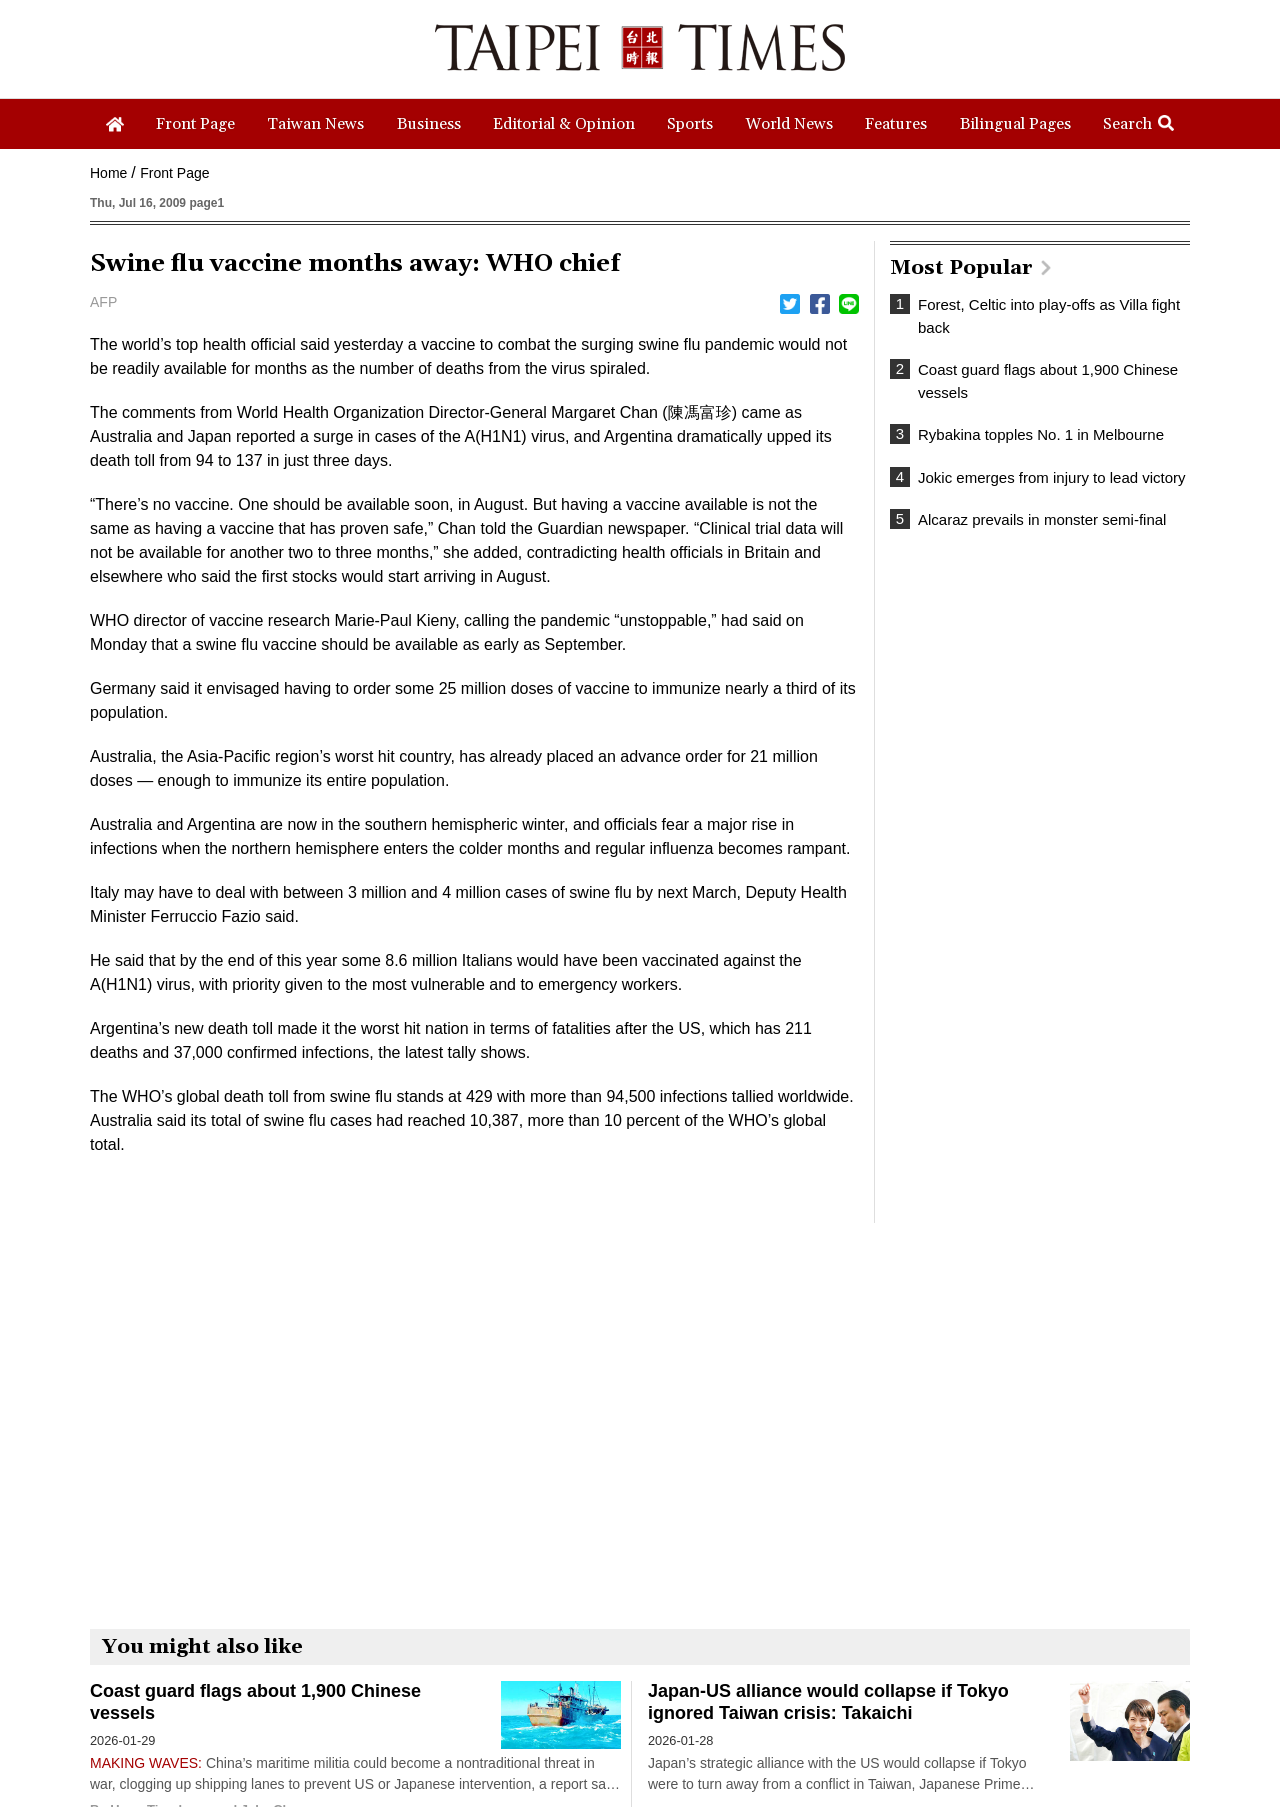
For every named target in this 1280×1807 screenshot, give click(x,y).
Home (108, 173)
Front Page (174, 173)
